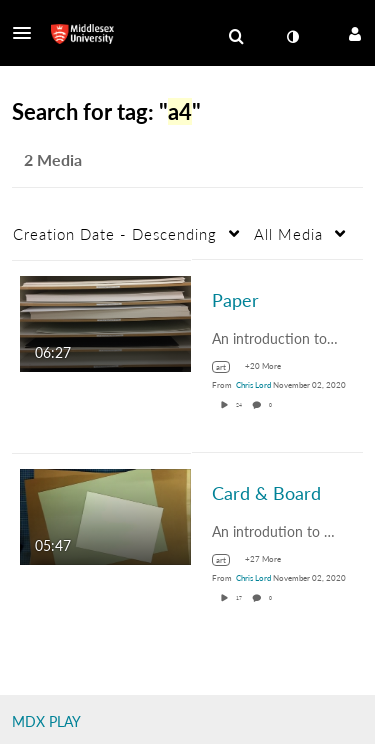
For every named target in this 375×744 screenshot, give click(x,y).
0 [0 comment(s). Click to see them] (271, 405)
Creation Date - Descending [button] (115, 234)
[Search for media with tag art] (228, 367)
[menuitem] (236, 37)
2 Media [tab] (53, 159)
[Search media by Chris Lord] (253, 385)
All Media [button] (288, 234)
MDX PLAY (46, 721)
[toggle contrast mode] (292, 37)
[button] (28, 33)
